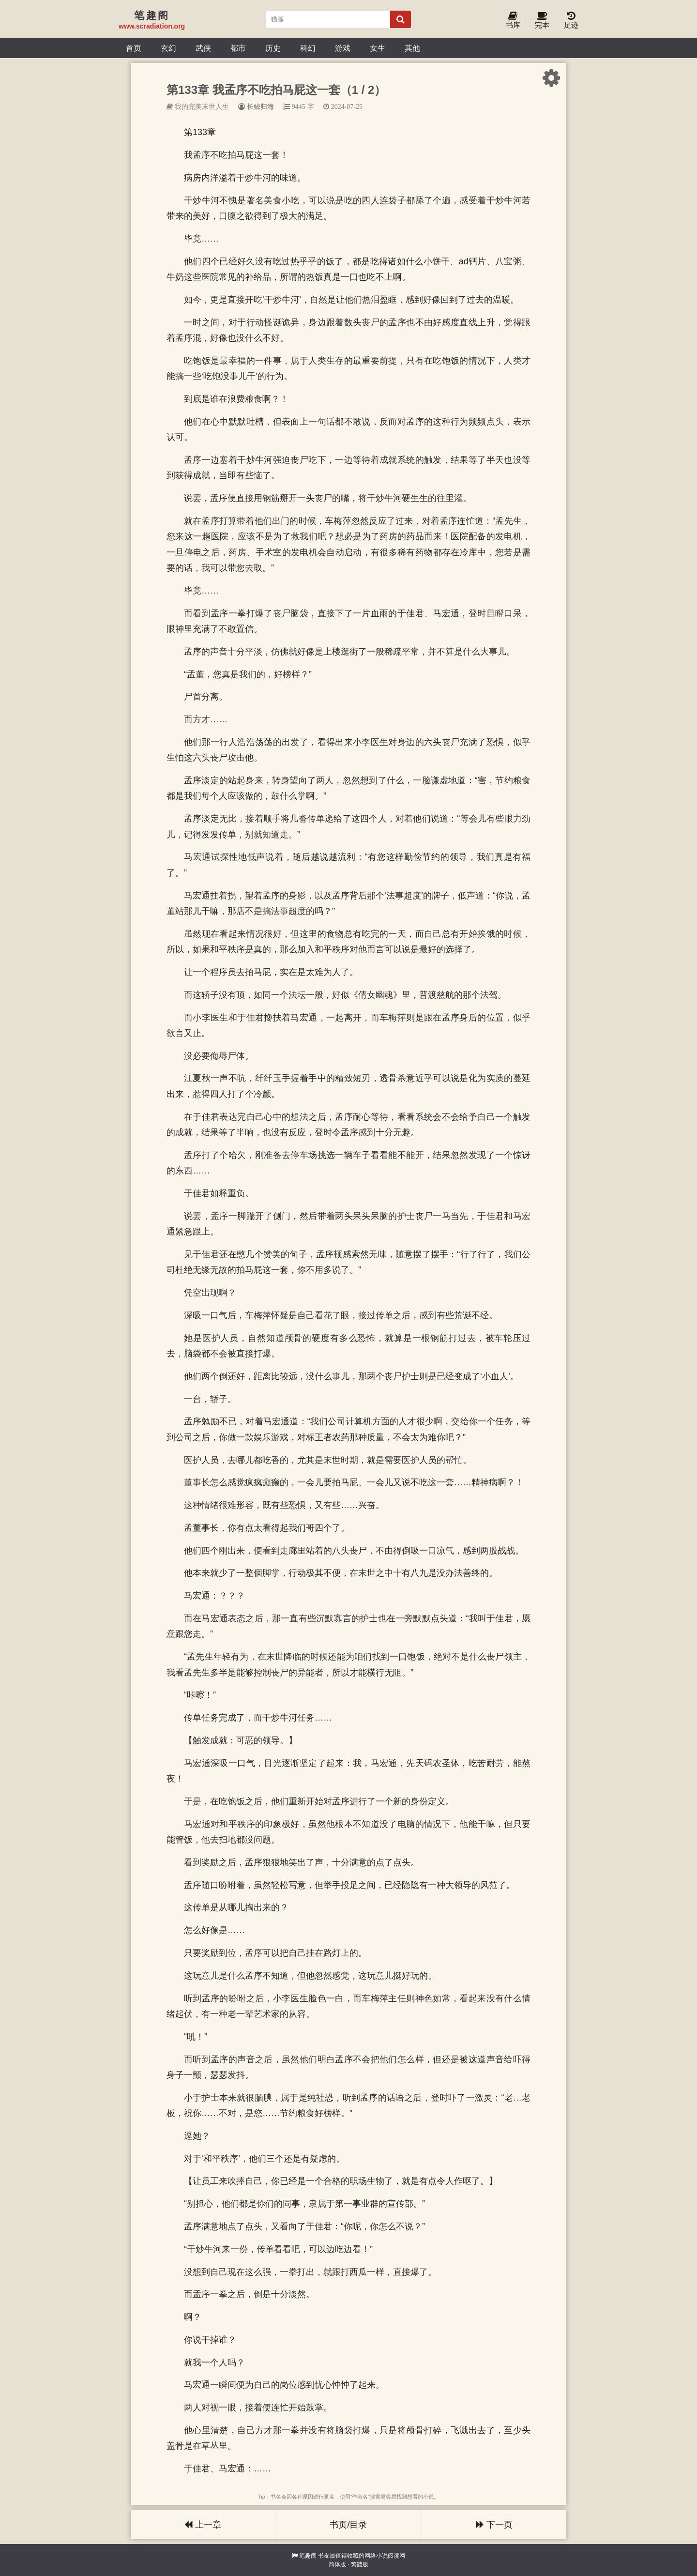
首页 (133, 48)
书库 (513, 20)
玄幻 (168, 48)
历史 (273, 48)
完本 (542, 20)
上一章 (202, 2525)
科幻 (308, 48)
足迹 (571, 20)
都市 (238, 48)
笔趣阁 (308, 2555)
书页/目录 (348, 2525)
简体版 (337, 2564)
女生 (377, 48)
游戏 (342, 48)
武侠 (203, 48)
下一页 (494, 2525)
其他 (412, 48)
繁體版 (359, 2564)
